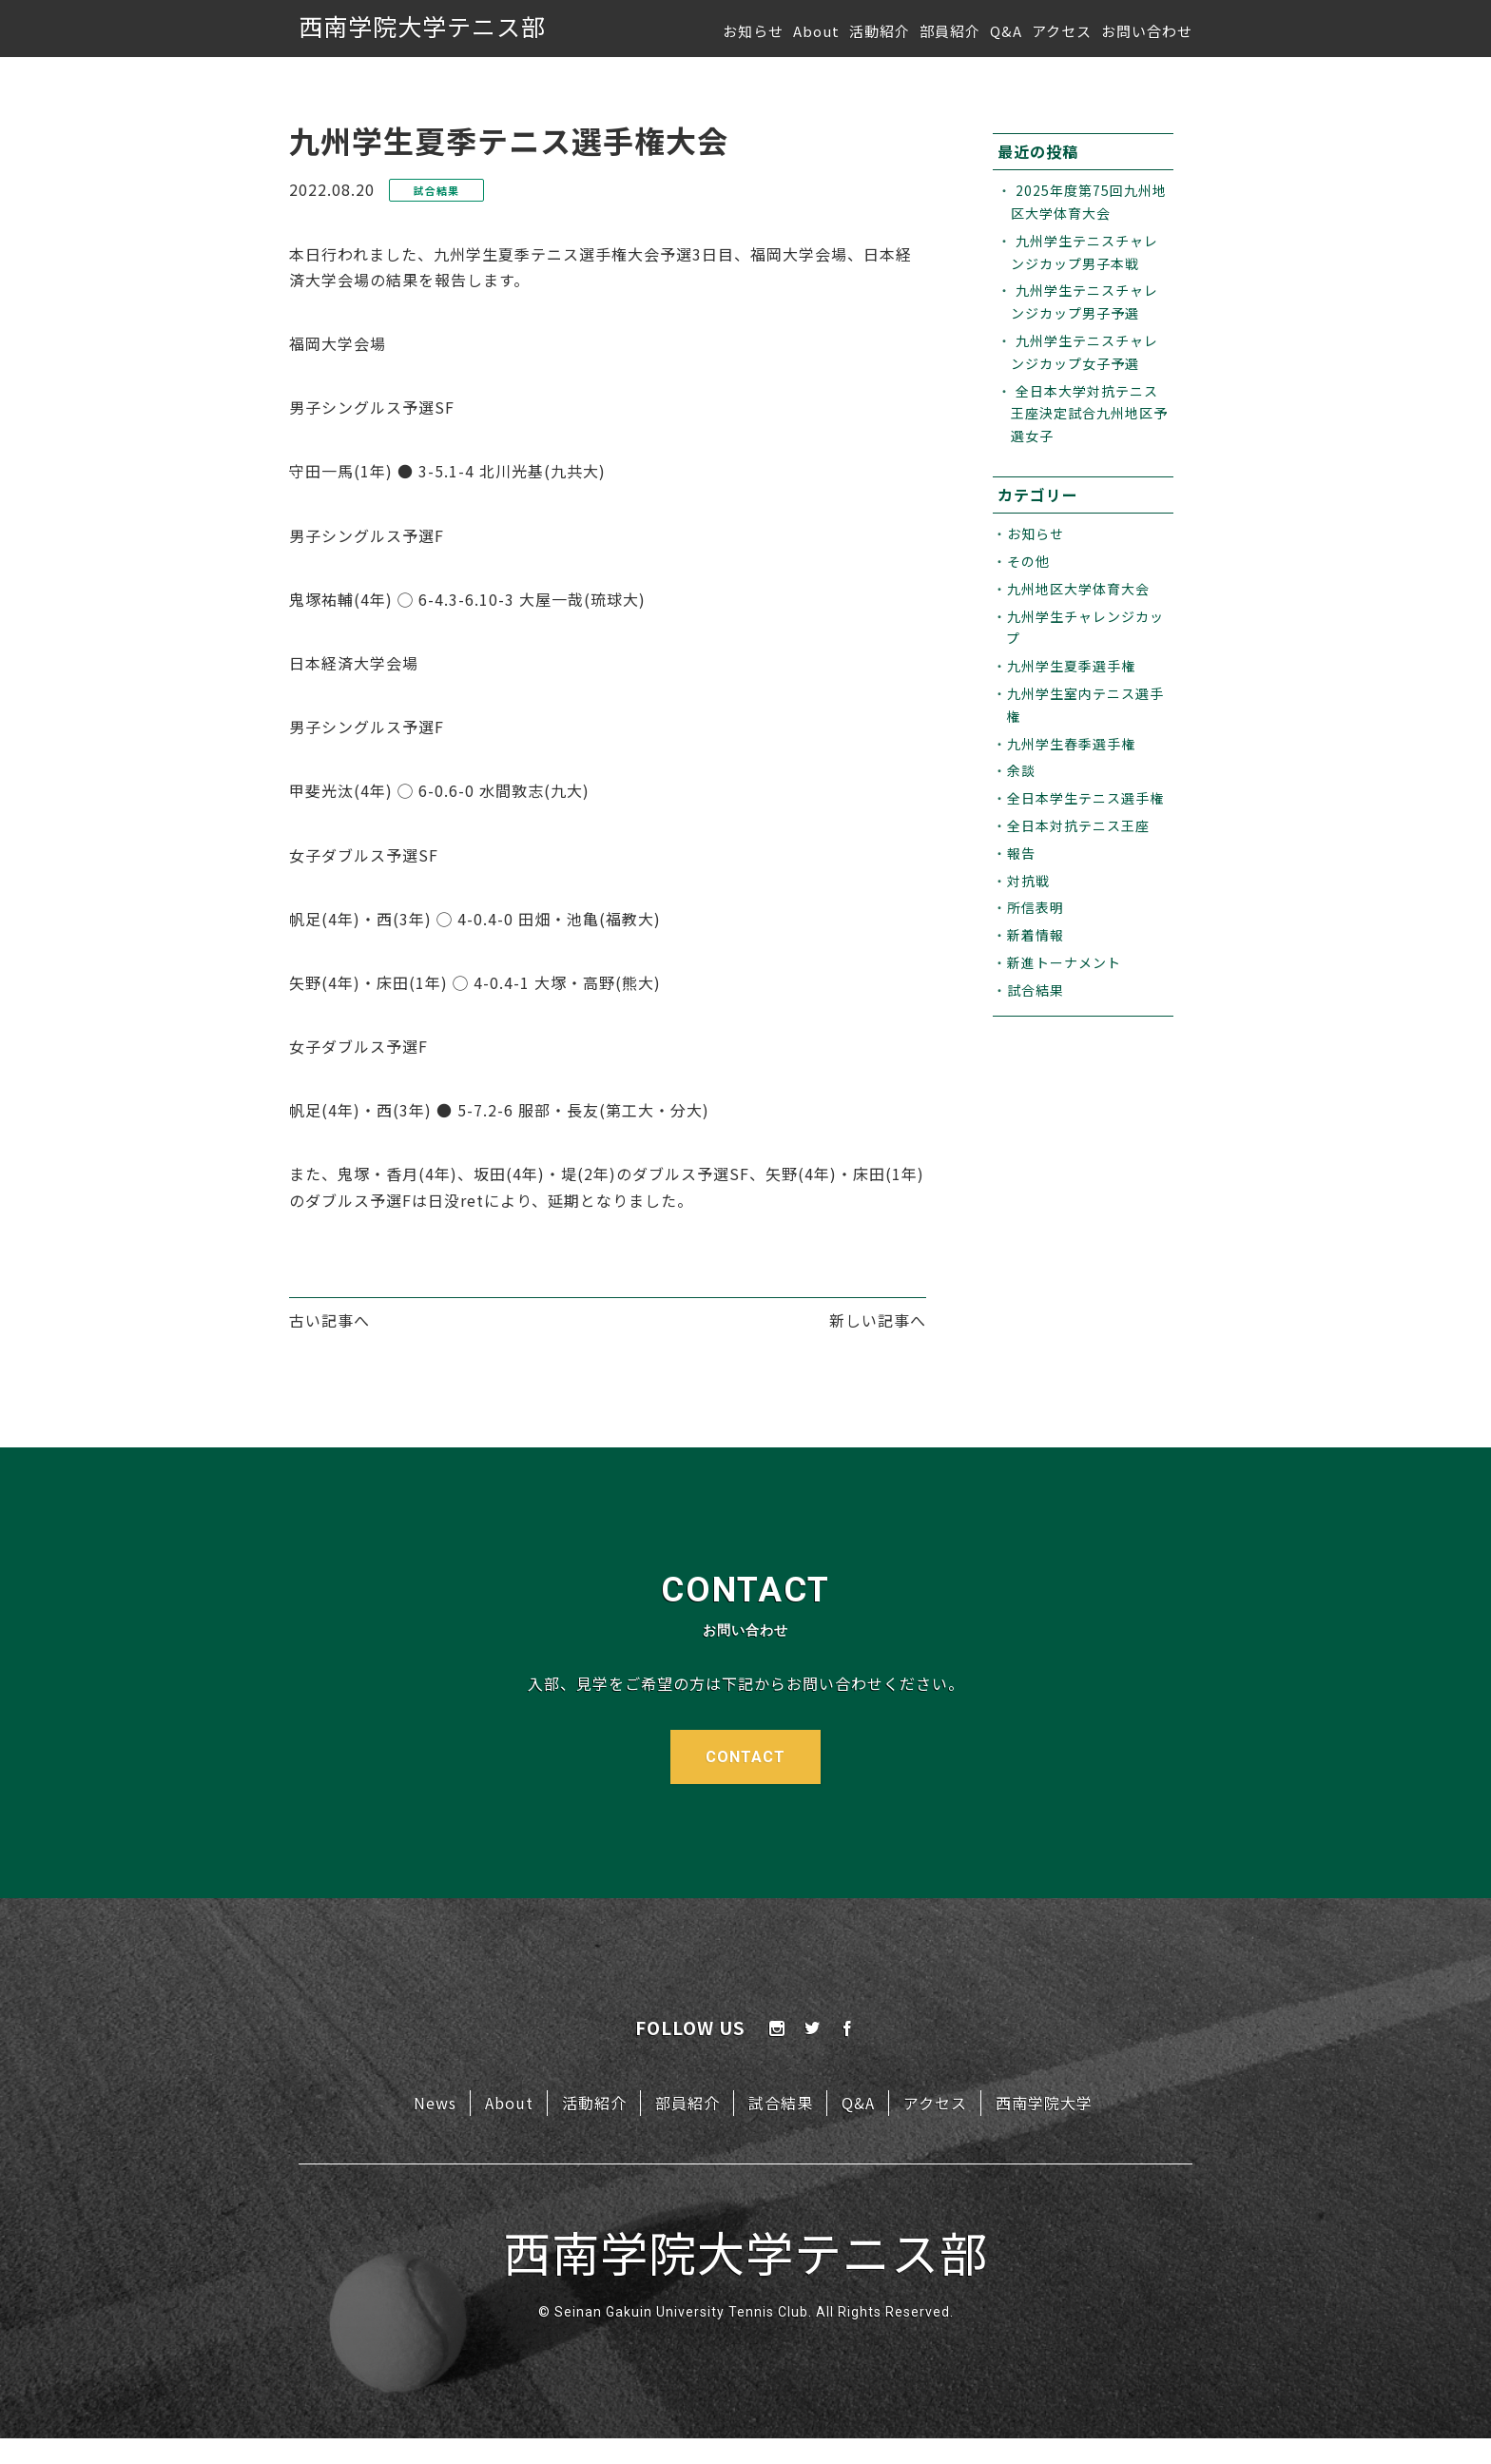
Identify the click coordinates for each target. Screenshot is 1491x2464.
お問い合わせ (1146, 31)
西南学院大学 (1044, 2102)
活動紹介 (879, 31)
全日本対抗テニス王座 (1078, 825)
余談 (1021, 770)
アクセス (1062, 31)
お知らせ (753, 31)
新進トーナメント (1064, 962)
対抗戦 (1028, 880)
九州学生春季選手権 (1071, 743)
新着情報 (1035, 934)
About (816, 31)
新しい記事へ (877, 1320)
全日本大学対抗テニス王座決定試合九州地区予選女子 (1089, 413)
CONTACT (745, 1757)
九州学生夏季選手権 (1071, 665)
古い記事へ (329, 1320)
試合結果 (1035, 989)
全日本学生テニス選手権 (1085, 797)
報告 (1021, 853)
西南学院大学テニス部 (422, 26)
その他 (1028, 561)
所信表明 (1035, 907)
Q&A (1006, 31)
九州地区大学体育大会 (1078, 588)
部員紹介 (950, 31)
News (435, 2102)
